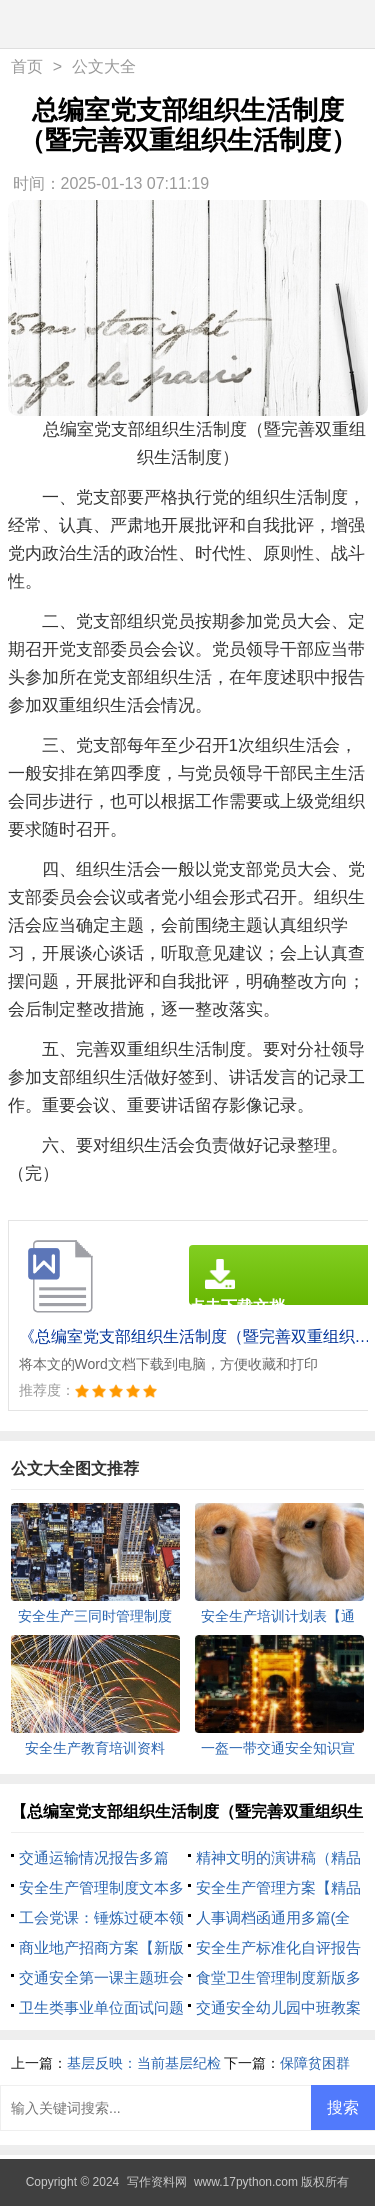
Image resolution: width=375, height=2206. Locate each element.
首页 (27, 66)
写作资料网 (157, 2182)
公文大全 (104, 66)
